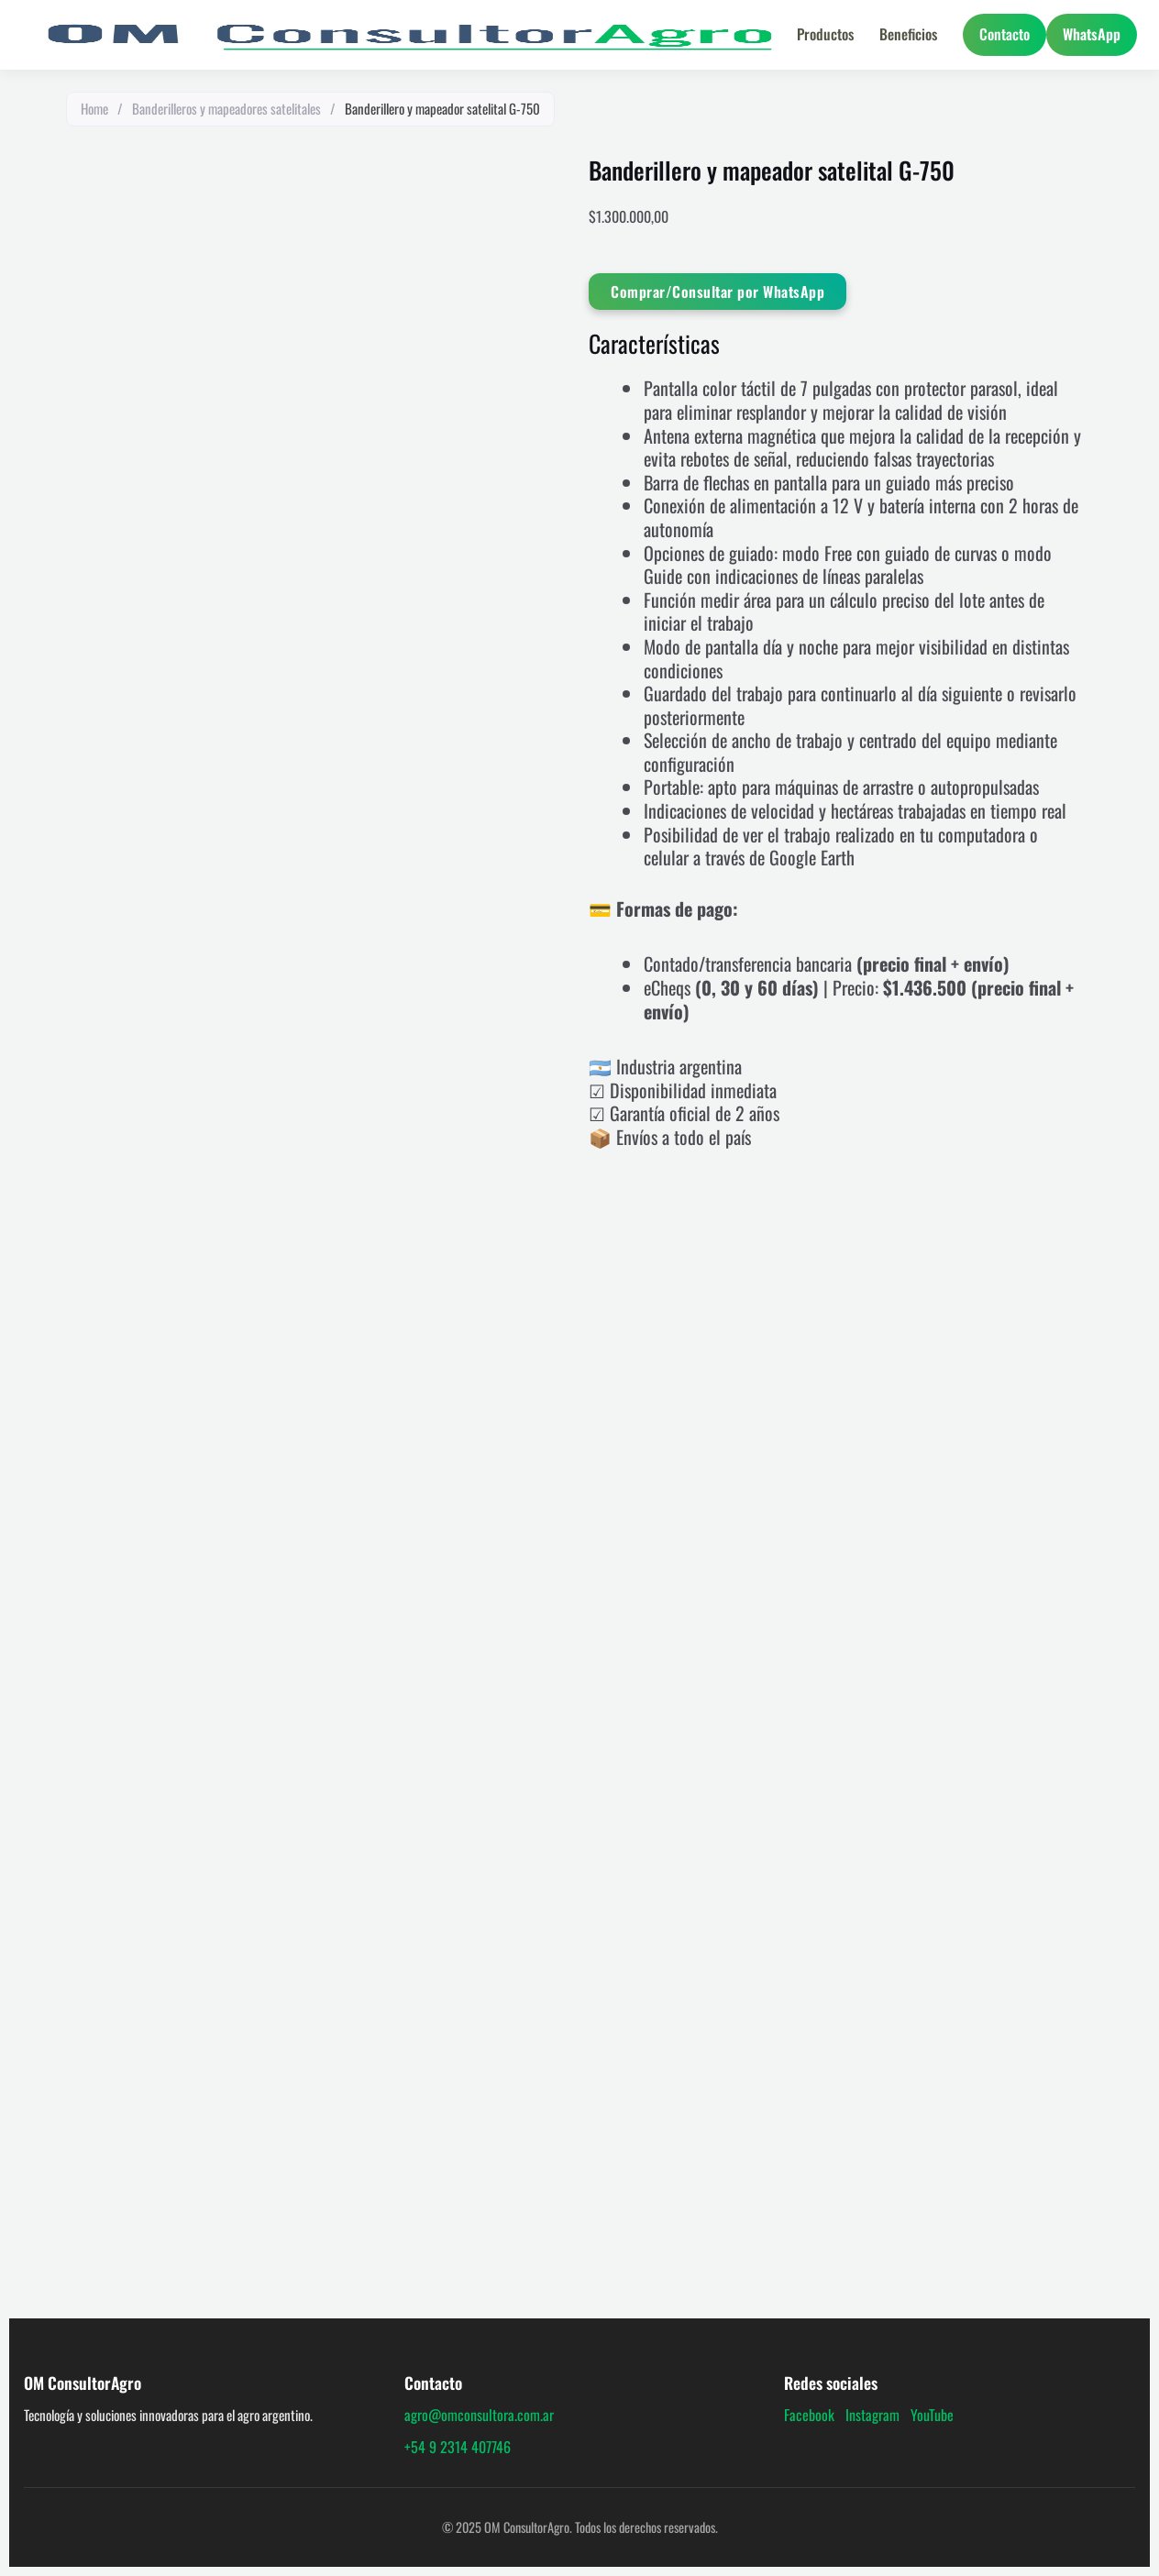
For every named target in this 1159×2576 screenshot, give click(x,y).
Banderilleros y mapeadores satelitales (226, 108)
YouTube (932, 2415)
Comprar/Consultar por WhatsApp (717, 292)
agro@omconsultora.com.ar (479, 2415)
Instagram (872, 2415)
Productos (825, 34)
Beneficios (908, 34)
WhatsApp (1091, 34)
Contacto (1004, 34)
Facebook (809, 2415)
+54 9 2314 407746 (457, 2447)
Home (94, 108)
